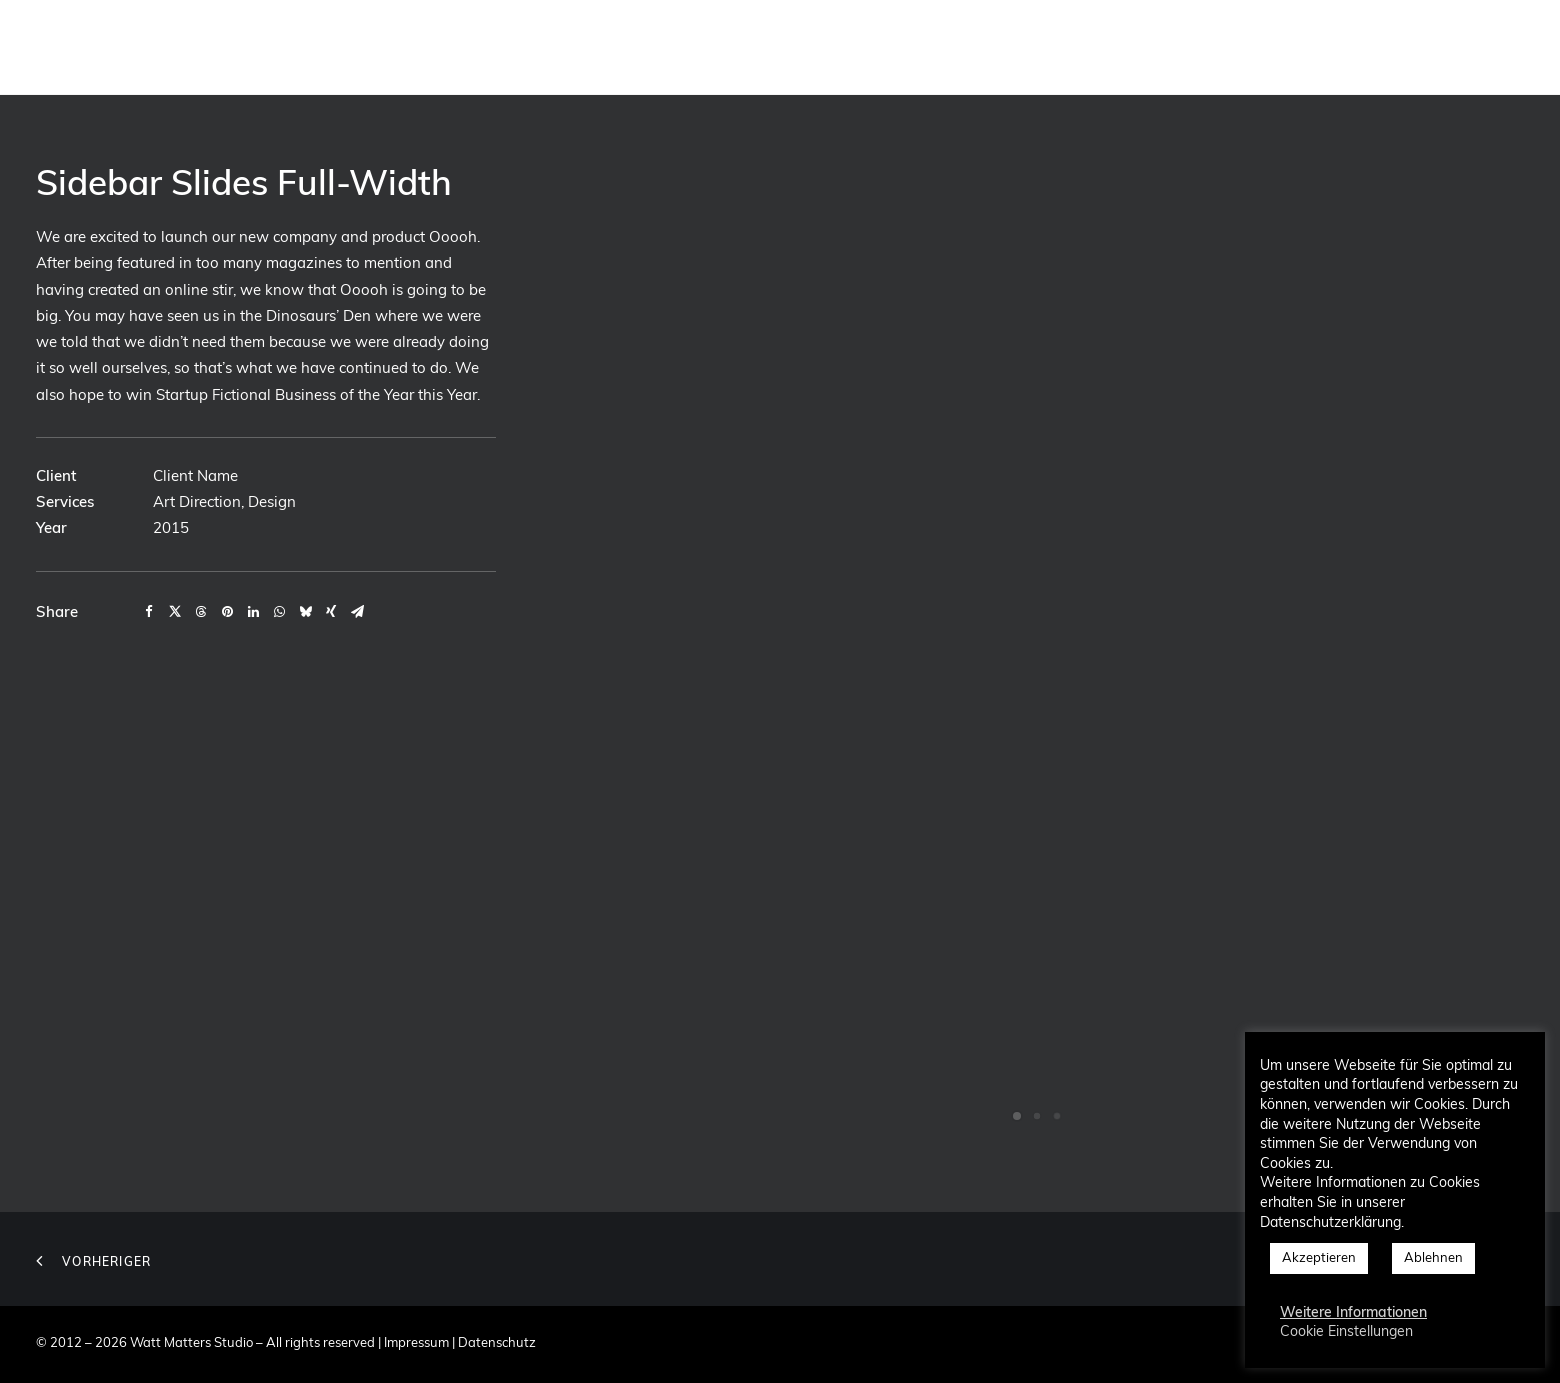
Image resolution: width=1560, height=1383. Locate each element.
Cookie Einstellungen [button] (1346, 1332)
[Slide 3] (1057, 1116)
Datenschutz (497, 1343)
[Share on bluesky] (305, 612)
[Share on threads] (201, 612)
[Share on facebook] (149, 612)
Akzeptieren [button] (1319, 1258)
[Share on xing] (331, 612)
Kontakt (1244, 47)
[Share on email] (357, 612)
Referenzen (1141, 47)
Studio (820, 47)
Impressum (416, 1343)
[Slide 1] (1017, 1116)
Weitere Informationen (1353, 1313)
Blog (1324, 47)
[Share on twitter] (175, 612)
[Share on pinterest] (227, 612)
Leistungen (1027, 47)
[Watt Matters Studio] (69, 47)
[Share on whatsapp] (279, 612)
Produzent (916, 47)
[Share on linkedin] (253, 612)
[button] (1390, 47)
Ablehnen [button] (1433, 1258)
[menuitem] (820, 47)
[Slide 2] (1037, 1116)
